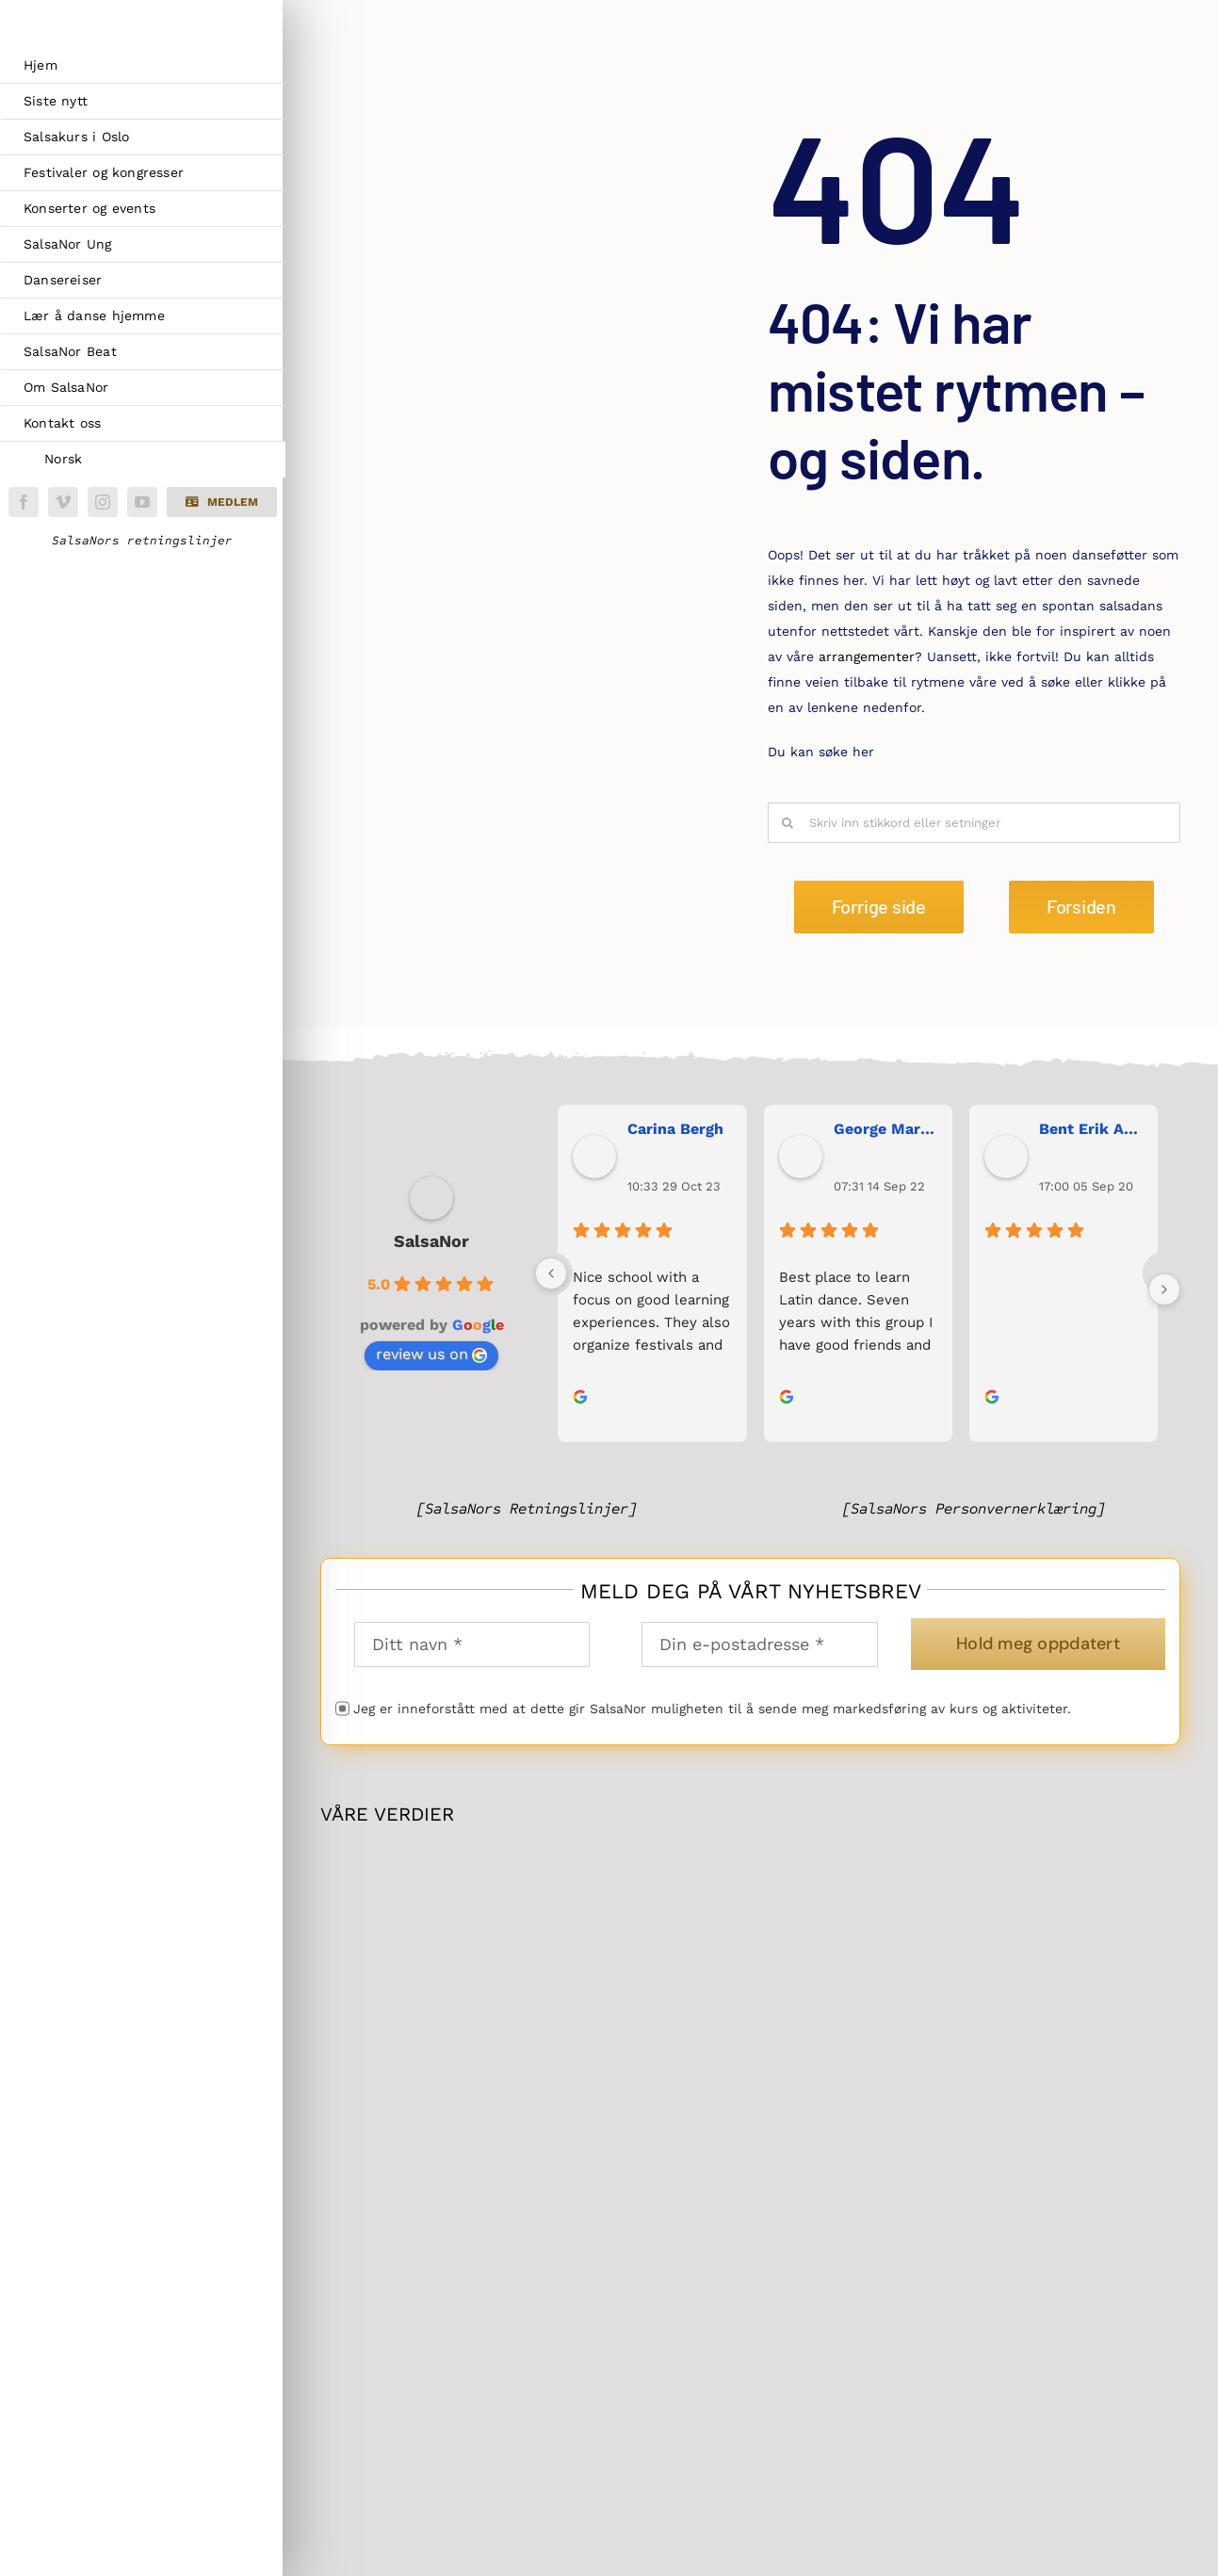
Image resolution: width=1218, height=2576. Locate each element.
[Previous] (551, 1273)
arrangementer (867, 656)
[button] (221, 502)
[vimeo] (63, 502)
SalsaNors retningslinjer (142, 540)
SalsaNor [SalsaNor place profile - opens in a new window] (431, 1241)
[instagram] (103, 502)
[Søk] (788, 822)
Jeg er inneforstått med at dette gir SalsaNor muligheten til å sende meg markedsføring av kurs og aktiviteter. (712, 1708)
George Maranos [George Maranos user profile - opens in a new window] (885, 1129)
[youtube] (142, 502)
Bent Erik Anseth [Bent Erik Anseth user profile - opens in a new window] (1091, 1129)
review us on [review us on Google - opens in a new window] (431, 1354)
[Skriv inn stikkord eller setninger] (974, 822)
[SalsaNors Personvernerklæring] (973, 1508)
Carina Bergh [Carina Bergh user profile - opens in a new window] (675, 1129)
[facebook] (23, 502)
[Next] (1164, 1289)
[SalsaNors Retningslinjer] (526, 1508)
